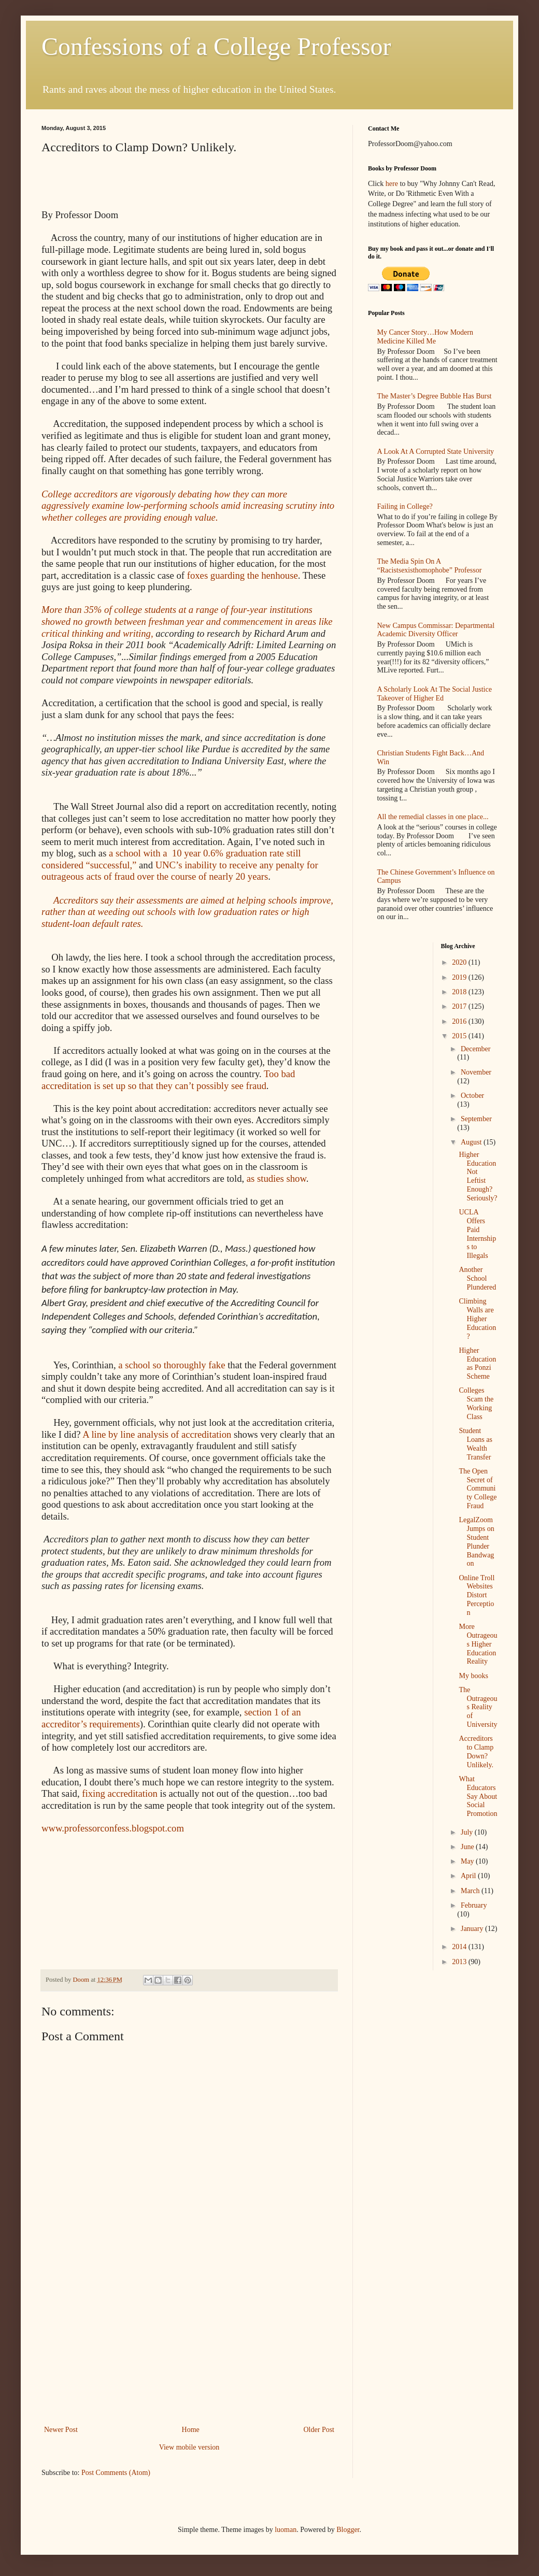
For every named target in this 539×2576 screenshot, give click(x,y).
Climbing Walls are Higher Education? (477, 1318)
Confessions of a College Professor (216, 46)
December (476, 1049)
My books (473, 1676)
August (472, 1142)
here (392, 184)
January (473, 1929)
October (472, 1095)
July (468, 1832)
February (474, 1905)
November (476, 1072)
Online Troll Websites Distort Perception (476, 1595)
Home (191, 2430)
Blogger (347, 2530)
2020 (460, 962)
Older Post (319, 2430)
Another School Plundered (477, 1278)
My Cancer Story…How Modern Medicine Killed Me (425, 336)
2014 (460, 1947)
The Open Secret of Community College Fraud (478, 1488)
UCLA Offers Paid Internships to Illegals (477, 1234)
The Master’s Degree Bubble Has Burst (434, 396)
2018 (460, 992)
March (471, 1891)
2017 (460, 1006)
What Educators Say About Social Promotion (478, 1796)
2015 (460, 1036)
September (476, 1119)
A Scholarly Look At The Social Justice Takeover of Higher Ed (434, 693)
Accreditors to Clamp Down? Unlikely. (476, 1751)
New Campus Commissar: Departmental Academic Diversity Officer (436, 630)
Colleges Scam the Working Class (476, 1403)
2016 (460, 1021)
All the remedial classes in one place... (433, 817)
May (468, 1861)
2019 (460, 977)
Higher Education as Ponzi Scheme (477, 1363)
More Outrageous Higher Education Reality (478, 1644)
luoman (285, 2530)
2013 (460, 1962)
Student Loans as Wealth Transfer (475, 1444)
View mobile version (189, 2447)
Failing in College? (405, 506)
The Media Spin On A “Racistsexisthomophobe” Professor (429, 565)
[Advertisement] (189, 2345)
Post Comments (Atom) (115, 2473)
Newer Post (61, 2430)
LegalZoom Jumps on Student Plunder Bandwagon (476, 1541)
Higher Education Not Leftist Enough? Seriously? (478, 1176)
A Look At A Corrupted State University (435, 451)
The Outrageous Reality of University (478, 1707)
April (469, 1876)
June (468, 1847)
